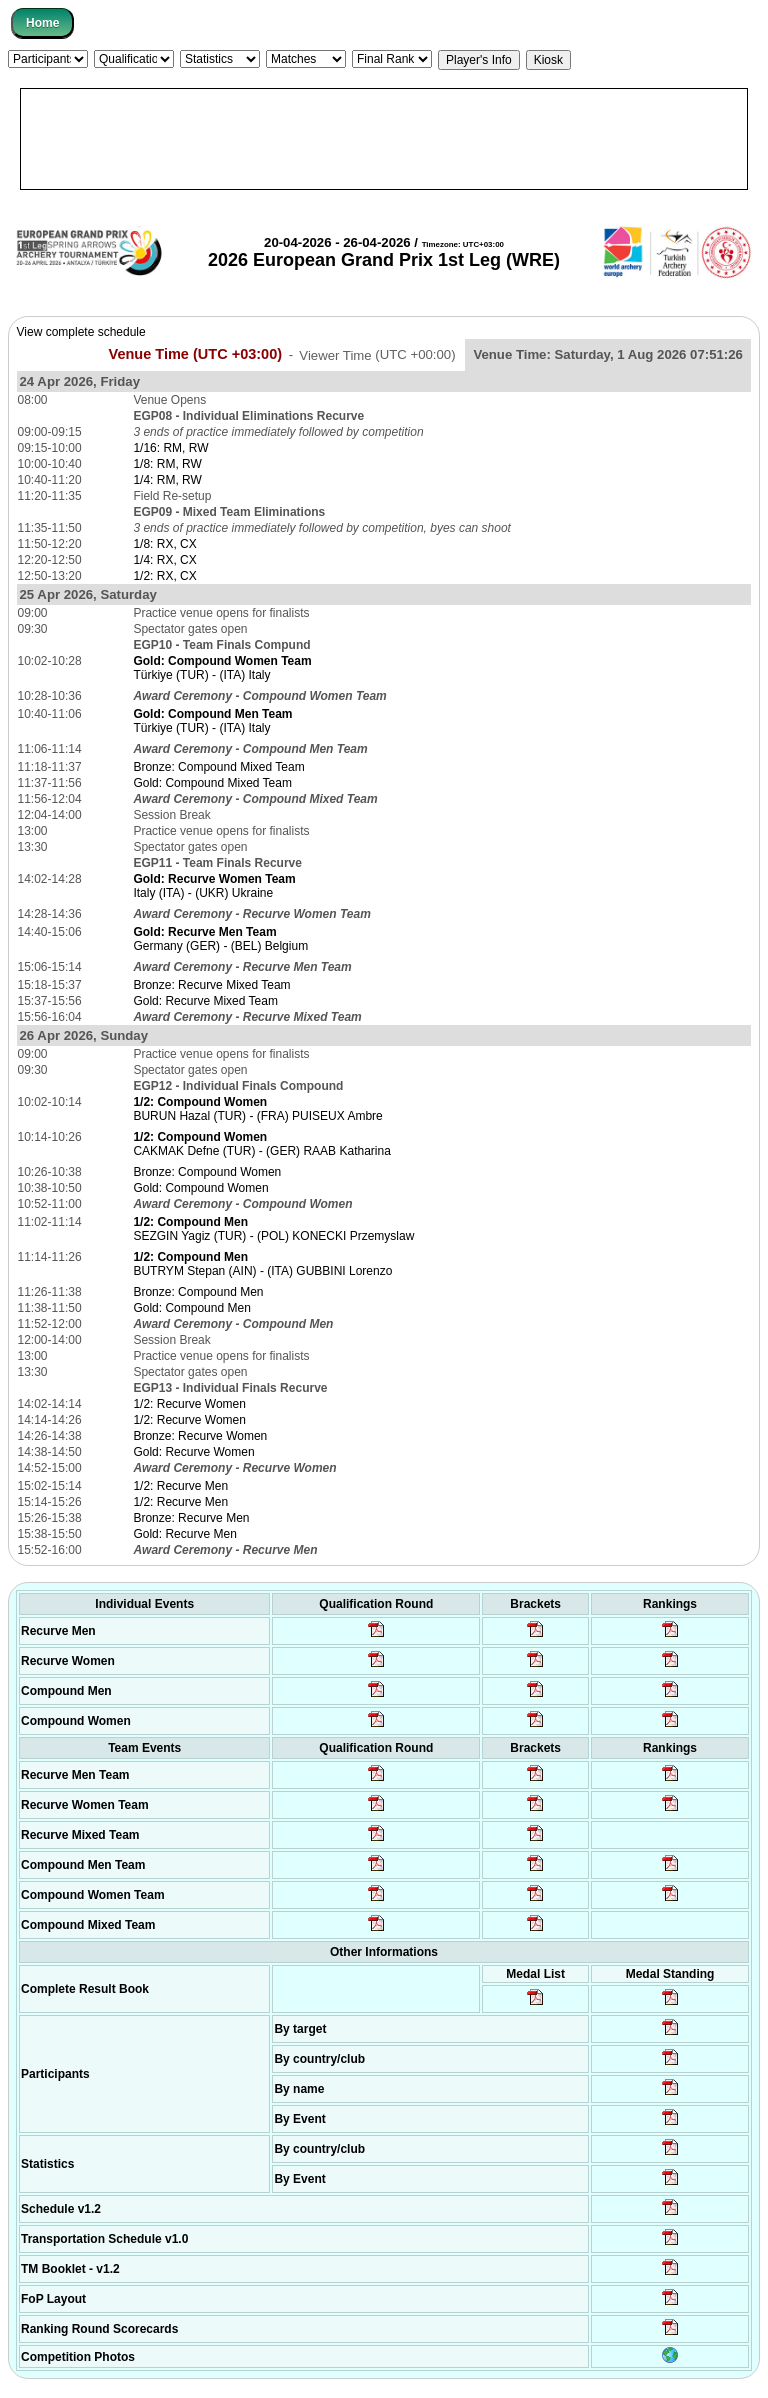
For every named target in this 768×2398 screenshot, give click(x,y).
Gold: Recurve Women (193, 1452)
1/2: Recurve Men (180, 1486)
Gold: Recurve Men (184, 1534)
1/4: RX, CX (164, 560)
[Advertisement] (384, 139)
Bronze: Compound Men (198, 1292)
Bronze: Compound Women (207, 1172)
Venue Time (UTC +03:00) (196, 354)
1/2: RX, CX (164, 576)
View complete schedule (81, 332)
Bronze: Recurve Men (191, 1518)
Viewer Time (377, 354)
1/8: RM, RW (167, 464)
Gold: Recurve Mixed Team (205, 1001)
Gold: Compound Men (191, 1308)
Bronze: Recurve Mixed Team (211, 985)
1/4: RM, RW (167, 480)
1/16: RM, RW (170, 448)
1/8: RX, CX (164, 544)
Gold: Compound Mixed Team (212, 783)
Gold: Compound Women (200, 1188)
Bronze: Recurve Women (200, 1436)
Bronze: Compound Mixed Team (218, 767)
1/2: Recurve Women (189, 1404)
